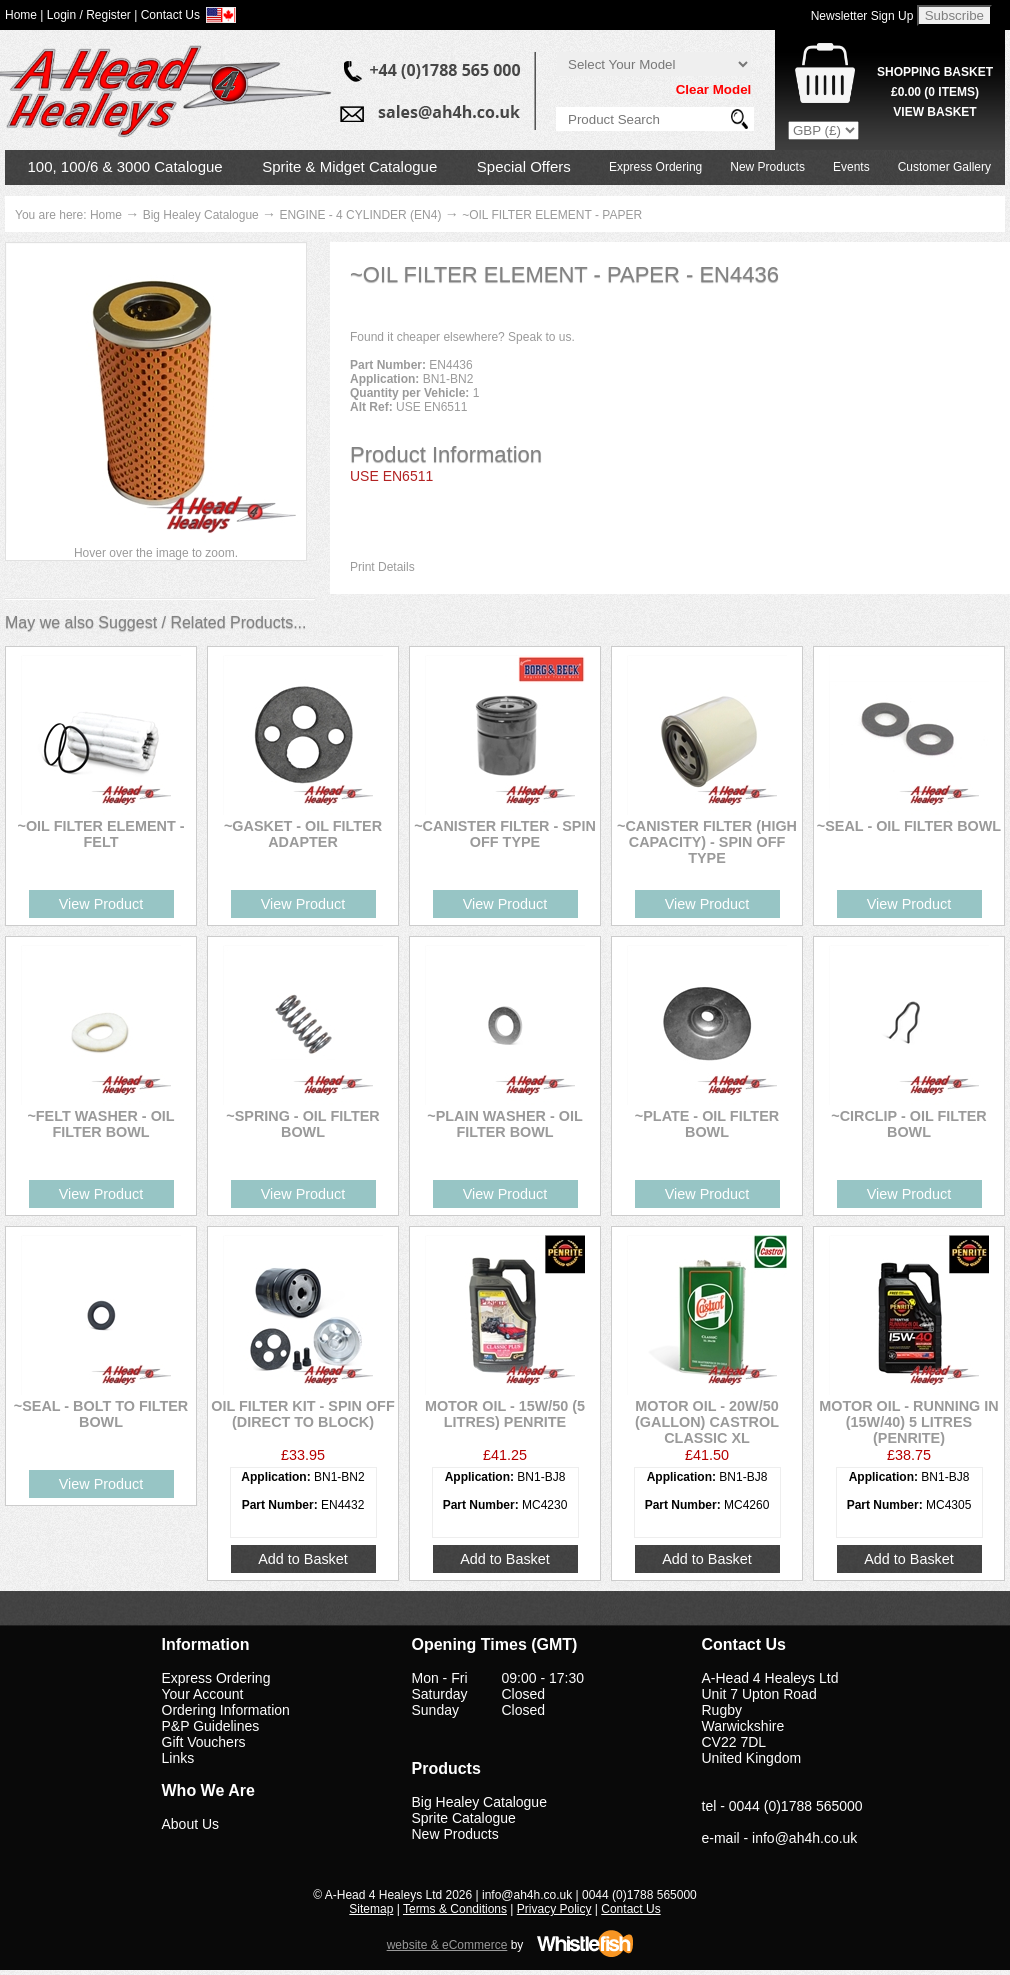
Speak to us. (541, 337)
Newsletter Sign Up (862, 16)
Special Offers (524, 166)
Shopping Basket (935, 72)
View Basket (934, 112)
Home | (24, 15)
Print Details (382, 567)
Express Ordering (655, 167)
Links (178, 1758)
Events (851, 167)
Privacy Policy (554, 1909)
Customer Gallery (944, 167)
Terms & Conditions (455, 1909)
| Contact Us (167, 15)
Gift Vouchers (204, 1742)
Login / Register (89, 15)
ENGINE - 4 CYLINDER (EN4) (360, 215)
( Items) (935, 92)
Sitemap (371, 1909)
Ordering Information (226, 1710)
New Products (767, 167)
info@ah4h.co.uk (804, 1838)
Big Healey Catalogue (201, 215)
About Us (191, 1824)
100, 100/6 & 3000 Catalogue (125, 166)
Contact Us (630, 1909)
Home (106, 215)
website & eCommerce (447, 1945)
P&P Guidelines (211, 1726)
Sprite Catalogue (464, 1818)
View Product (101, 904)
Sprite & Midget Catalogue (349, 166)
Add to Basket (303, 1559)
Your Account (203, 1694)
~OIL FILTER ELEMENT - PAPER (552, 215)
